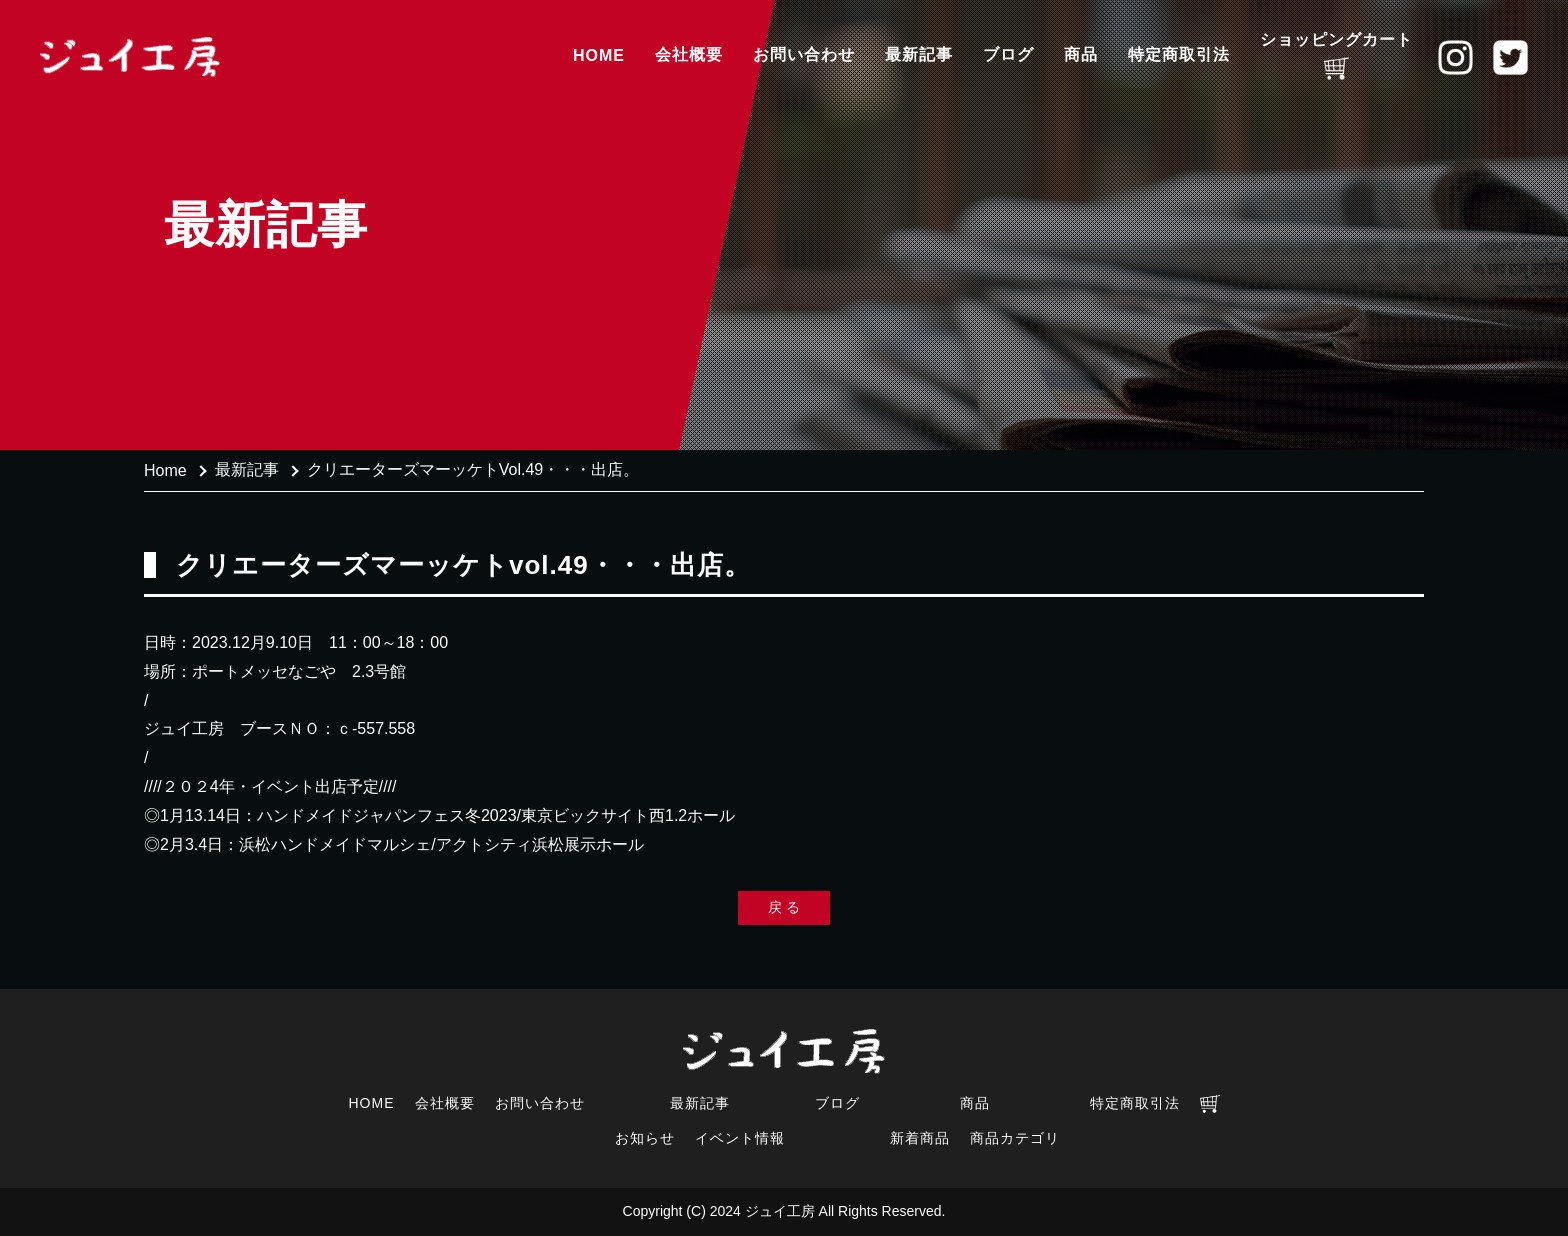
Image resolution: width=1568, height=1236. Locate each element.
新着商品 (920, 1138)
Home (165, 470)
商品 (1081, 54)
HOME (599, 55)
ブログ (1008, 54)
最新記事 (919, 54)
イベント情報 (740, 1138)
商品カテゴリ (1015, 1138)
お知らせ (645, 1138)
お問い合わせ (804, 54)
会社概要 (689, 54)
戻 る (784, 907)
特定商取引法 (1179, 54)
